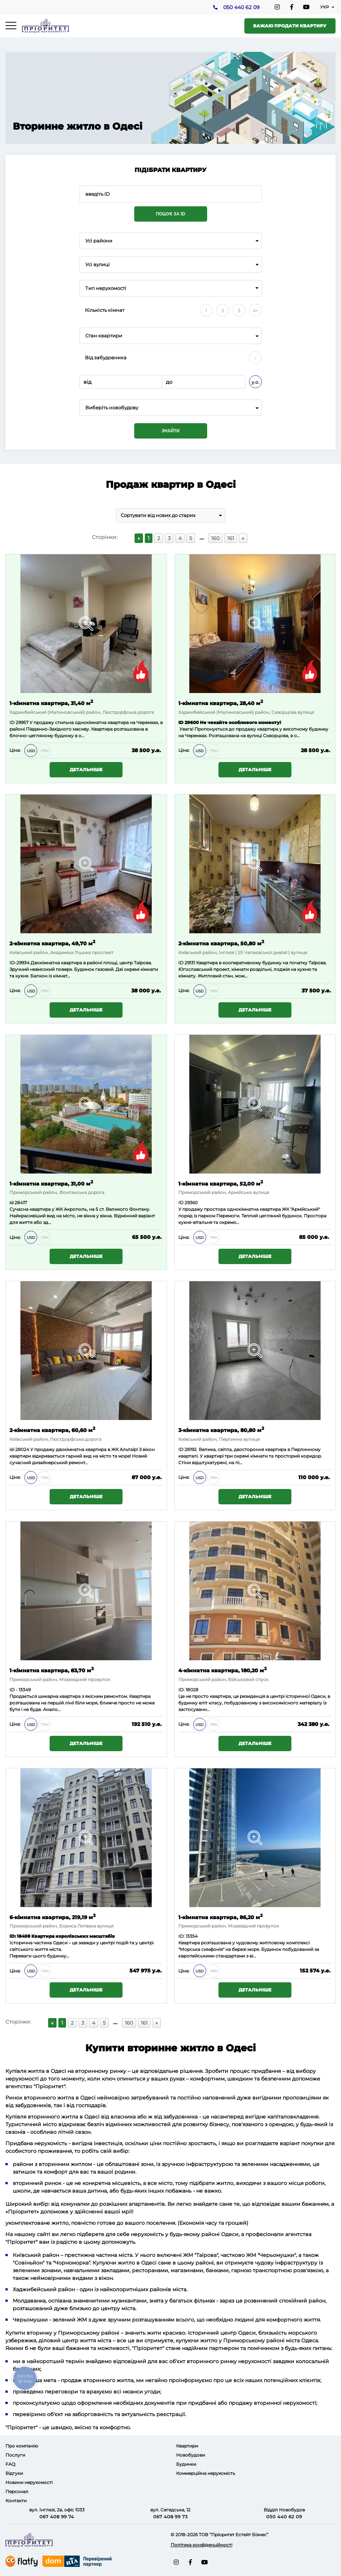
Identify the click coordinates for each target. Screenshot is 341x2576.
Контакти (16, 2500)
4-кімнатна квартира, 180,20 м (222, 1670)
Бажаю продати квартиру (289, 25)
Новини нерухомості (29, 2482)
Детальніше (86, 769)
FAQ (10, 2464)
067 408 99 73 (170, 2516)
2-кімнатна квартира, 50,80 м (221, 943)
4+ (255, 310)
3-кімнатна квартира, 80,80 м (221, 1430)
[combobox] (171, 241)
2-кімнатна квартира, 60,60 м (52, 1430)
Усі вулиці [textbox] (97, 264)
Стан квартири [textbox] (103, 335)
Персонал (16, 2491)
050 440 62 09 (241, 7)
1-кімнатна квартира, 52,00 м (220, 1183)
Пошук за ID (170, 214)
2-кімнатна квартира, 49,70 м (52, 943)
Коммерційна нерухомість (205, 2473)
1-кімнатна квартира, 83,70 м (51, 1670)
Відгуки (14, 2473)
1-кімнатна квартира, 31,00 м (51, 1183)
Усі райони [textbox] (98, 240)
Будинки (186, 2464)
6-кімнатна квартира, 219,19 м (52, 1917)
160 (215, 538)
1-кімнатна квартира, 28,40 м (220, 703)
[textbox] (170, 407)
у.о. (255, 382)
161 (230, 538)
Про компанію (21, 2446)
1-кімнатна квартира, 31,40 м (51, 703)
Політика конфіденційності (201, 2545)
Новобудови (190, 2455)
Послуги (15, 2455)
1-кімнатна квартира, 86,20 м (220, 1917)
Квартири (187, 2446)
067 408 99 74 (56, 2516)
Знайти (170, 430)
